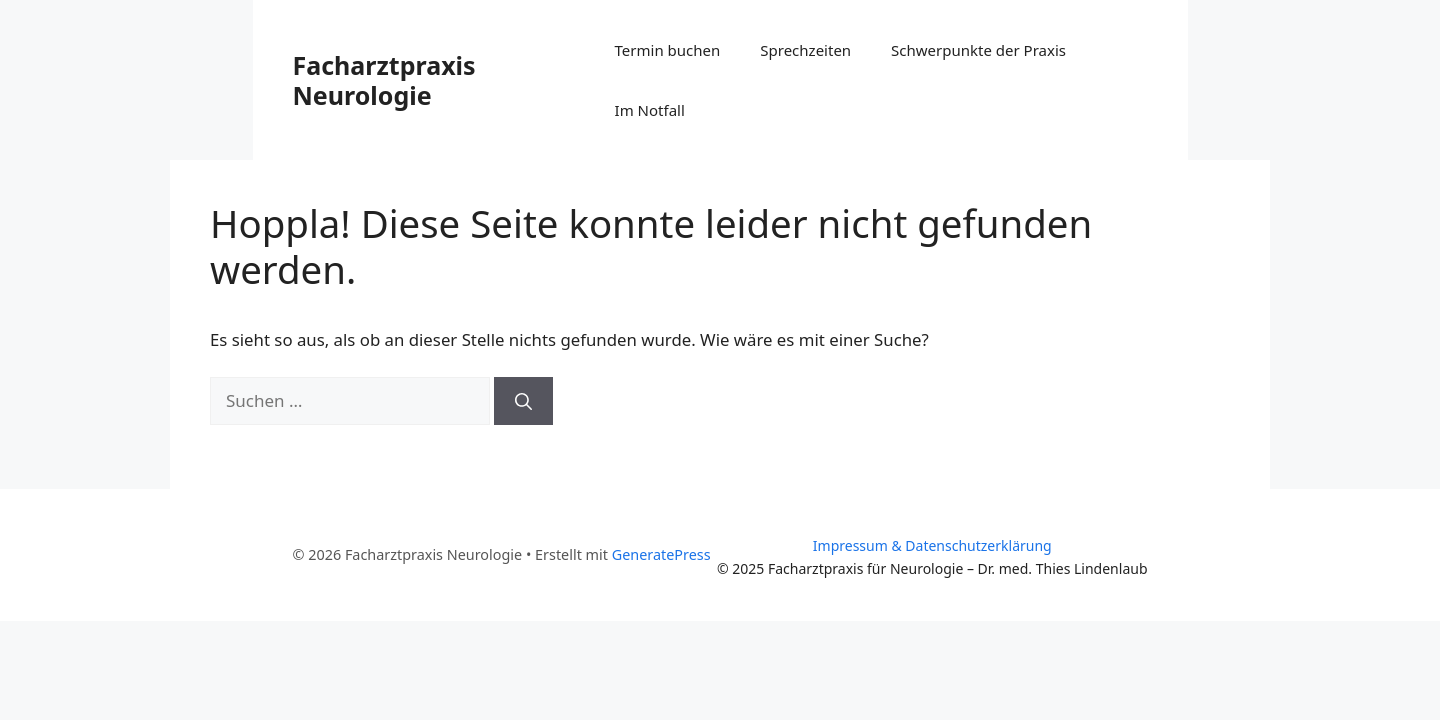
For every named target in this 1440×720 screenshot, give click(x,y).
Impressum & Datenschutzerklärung (932, 545)
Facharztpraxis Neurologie (384, 80)
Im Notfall (650, 110)
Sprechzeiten (805, 50)
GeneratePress (661, 554)
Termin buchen (668, 50)
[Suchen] (523, 401)
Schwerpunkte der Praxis (978, 50)
